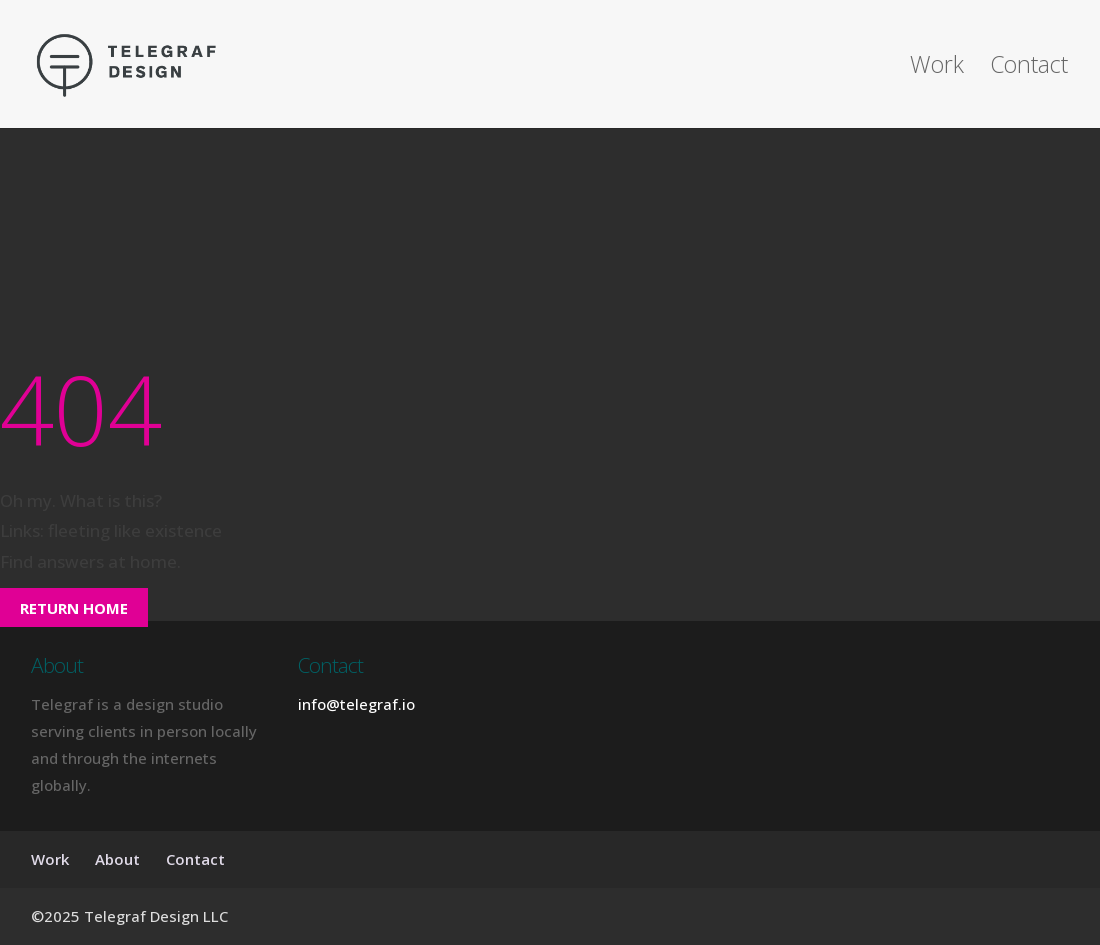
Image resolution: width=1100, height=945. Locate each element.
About (117, 859)
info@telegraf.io (356, 704)
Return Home (74, 608)
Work (937, 68)
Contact (1029, 68)
